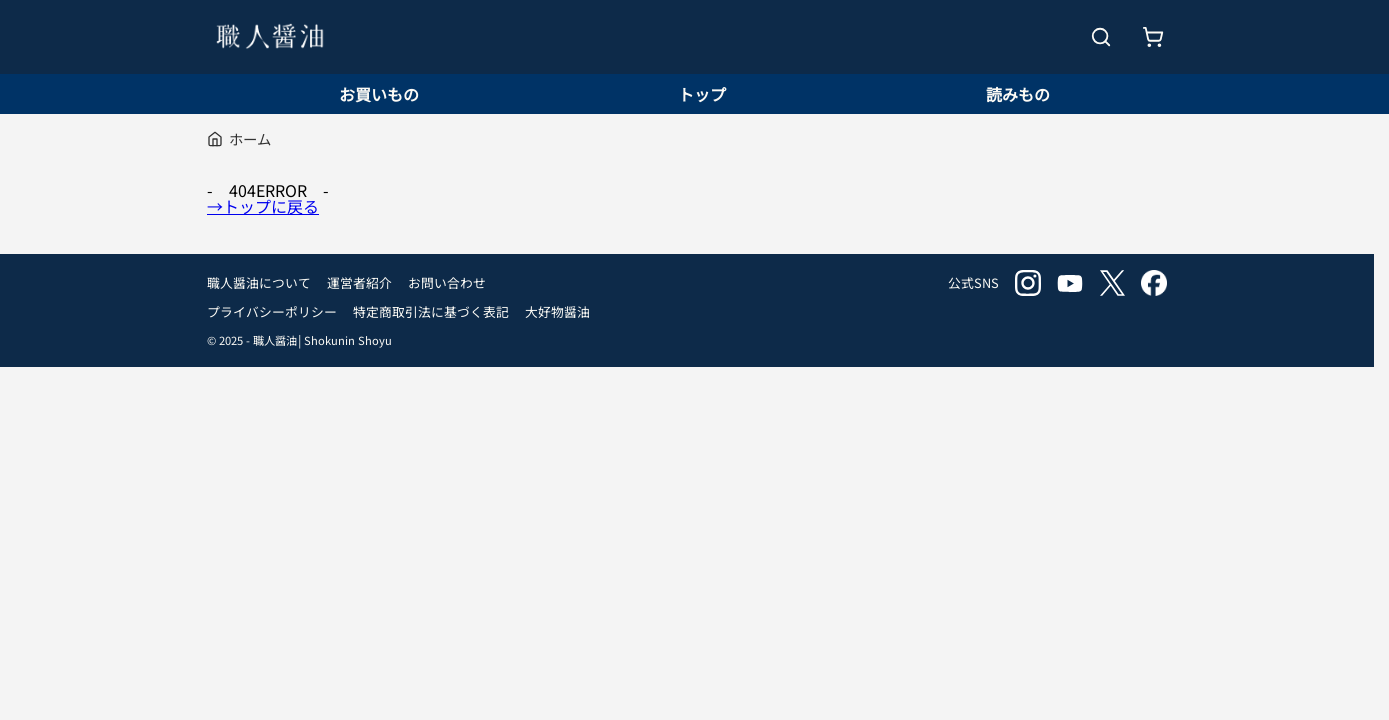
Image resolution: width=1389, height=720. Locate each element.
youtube (1070, 283)
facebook (1154, 283)
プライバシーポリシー (272, 311)
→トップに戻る (263, 206)
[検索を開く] (1101, 37)
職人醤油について (259, 282)
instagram (1028, 283)
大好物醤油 (557, 311)
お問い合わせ (447, 282)
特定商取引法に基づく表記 (431, 311)
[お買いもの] (1153, 37)
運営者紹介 (359, 282)
